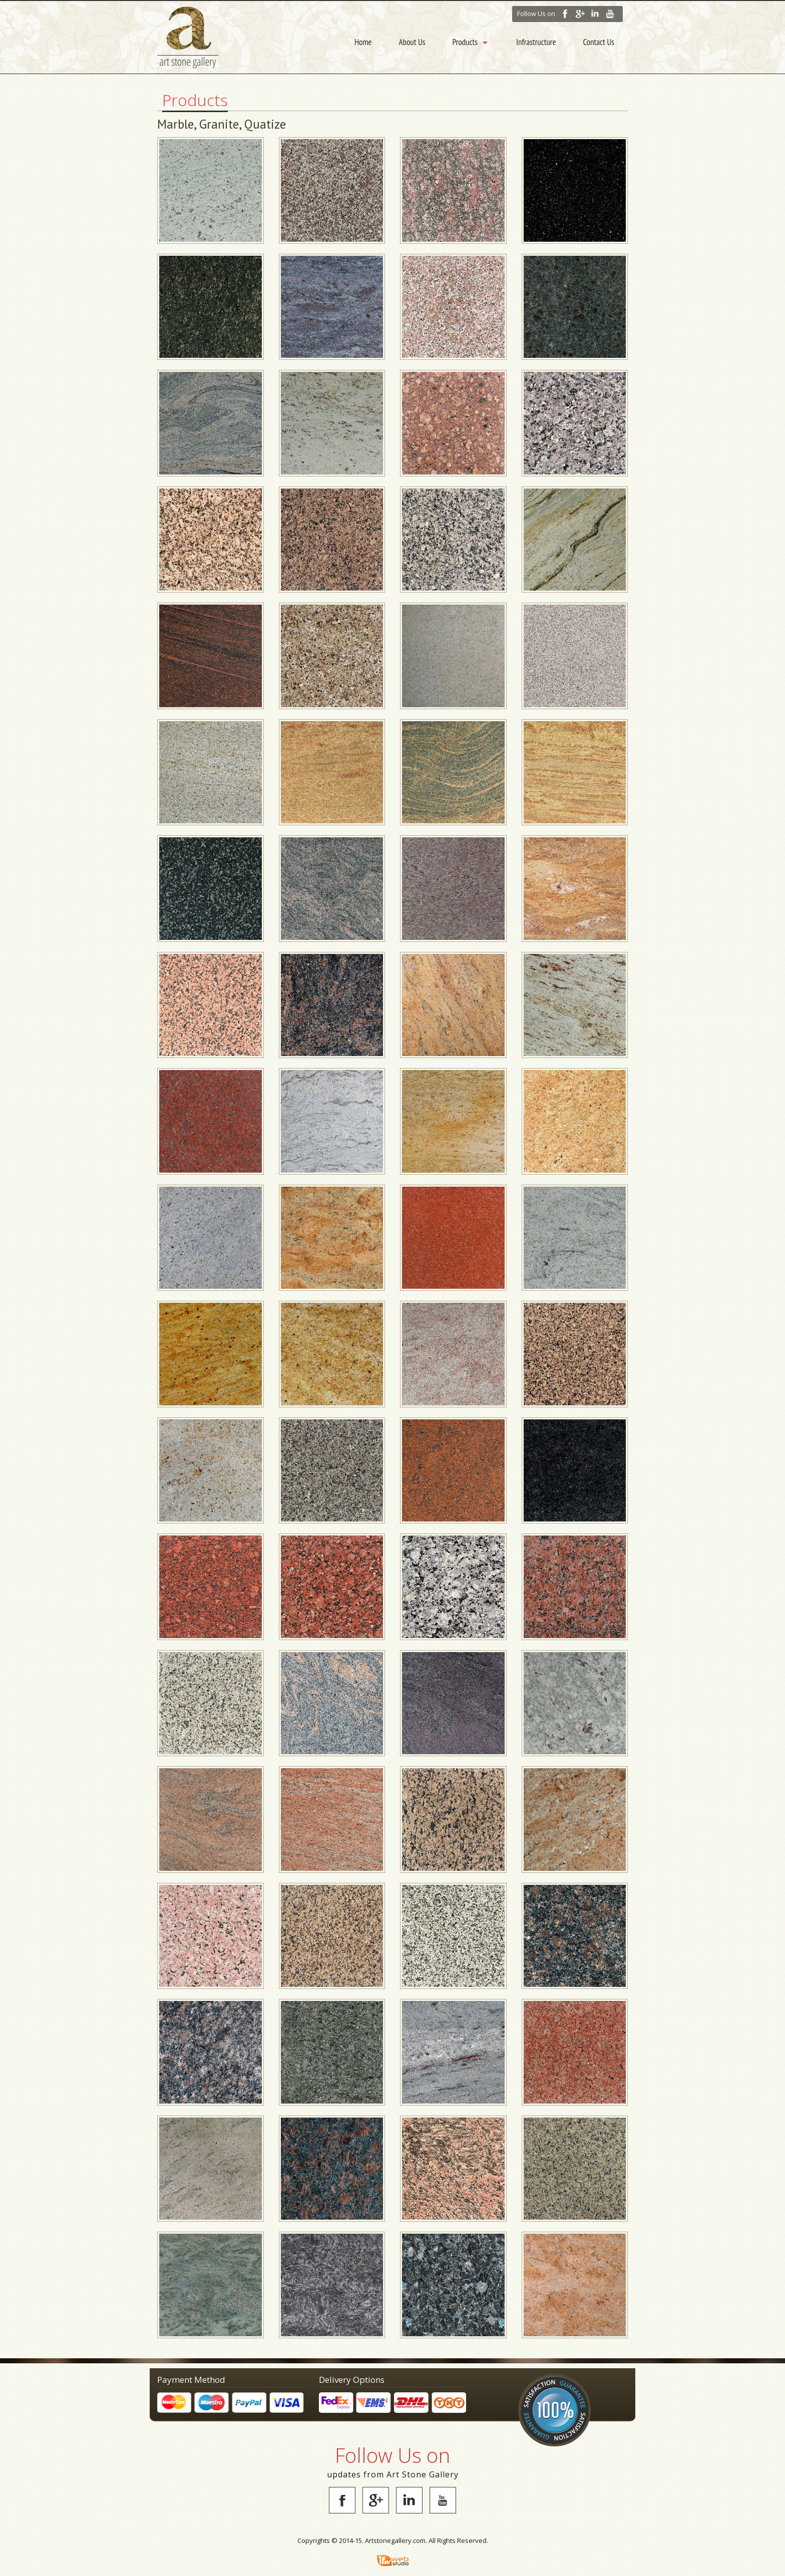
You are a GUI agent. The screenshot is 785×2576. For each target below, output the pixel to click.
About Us (412, 42)
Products (465, 42)
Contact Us (598, 42)
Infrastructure (536, 42)
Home (363, 42)
